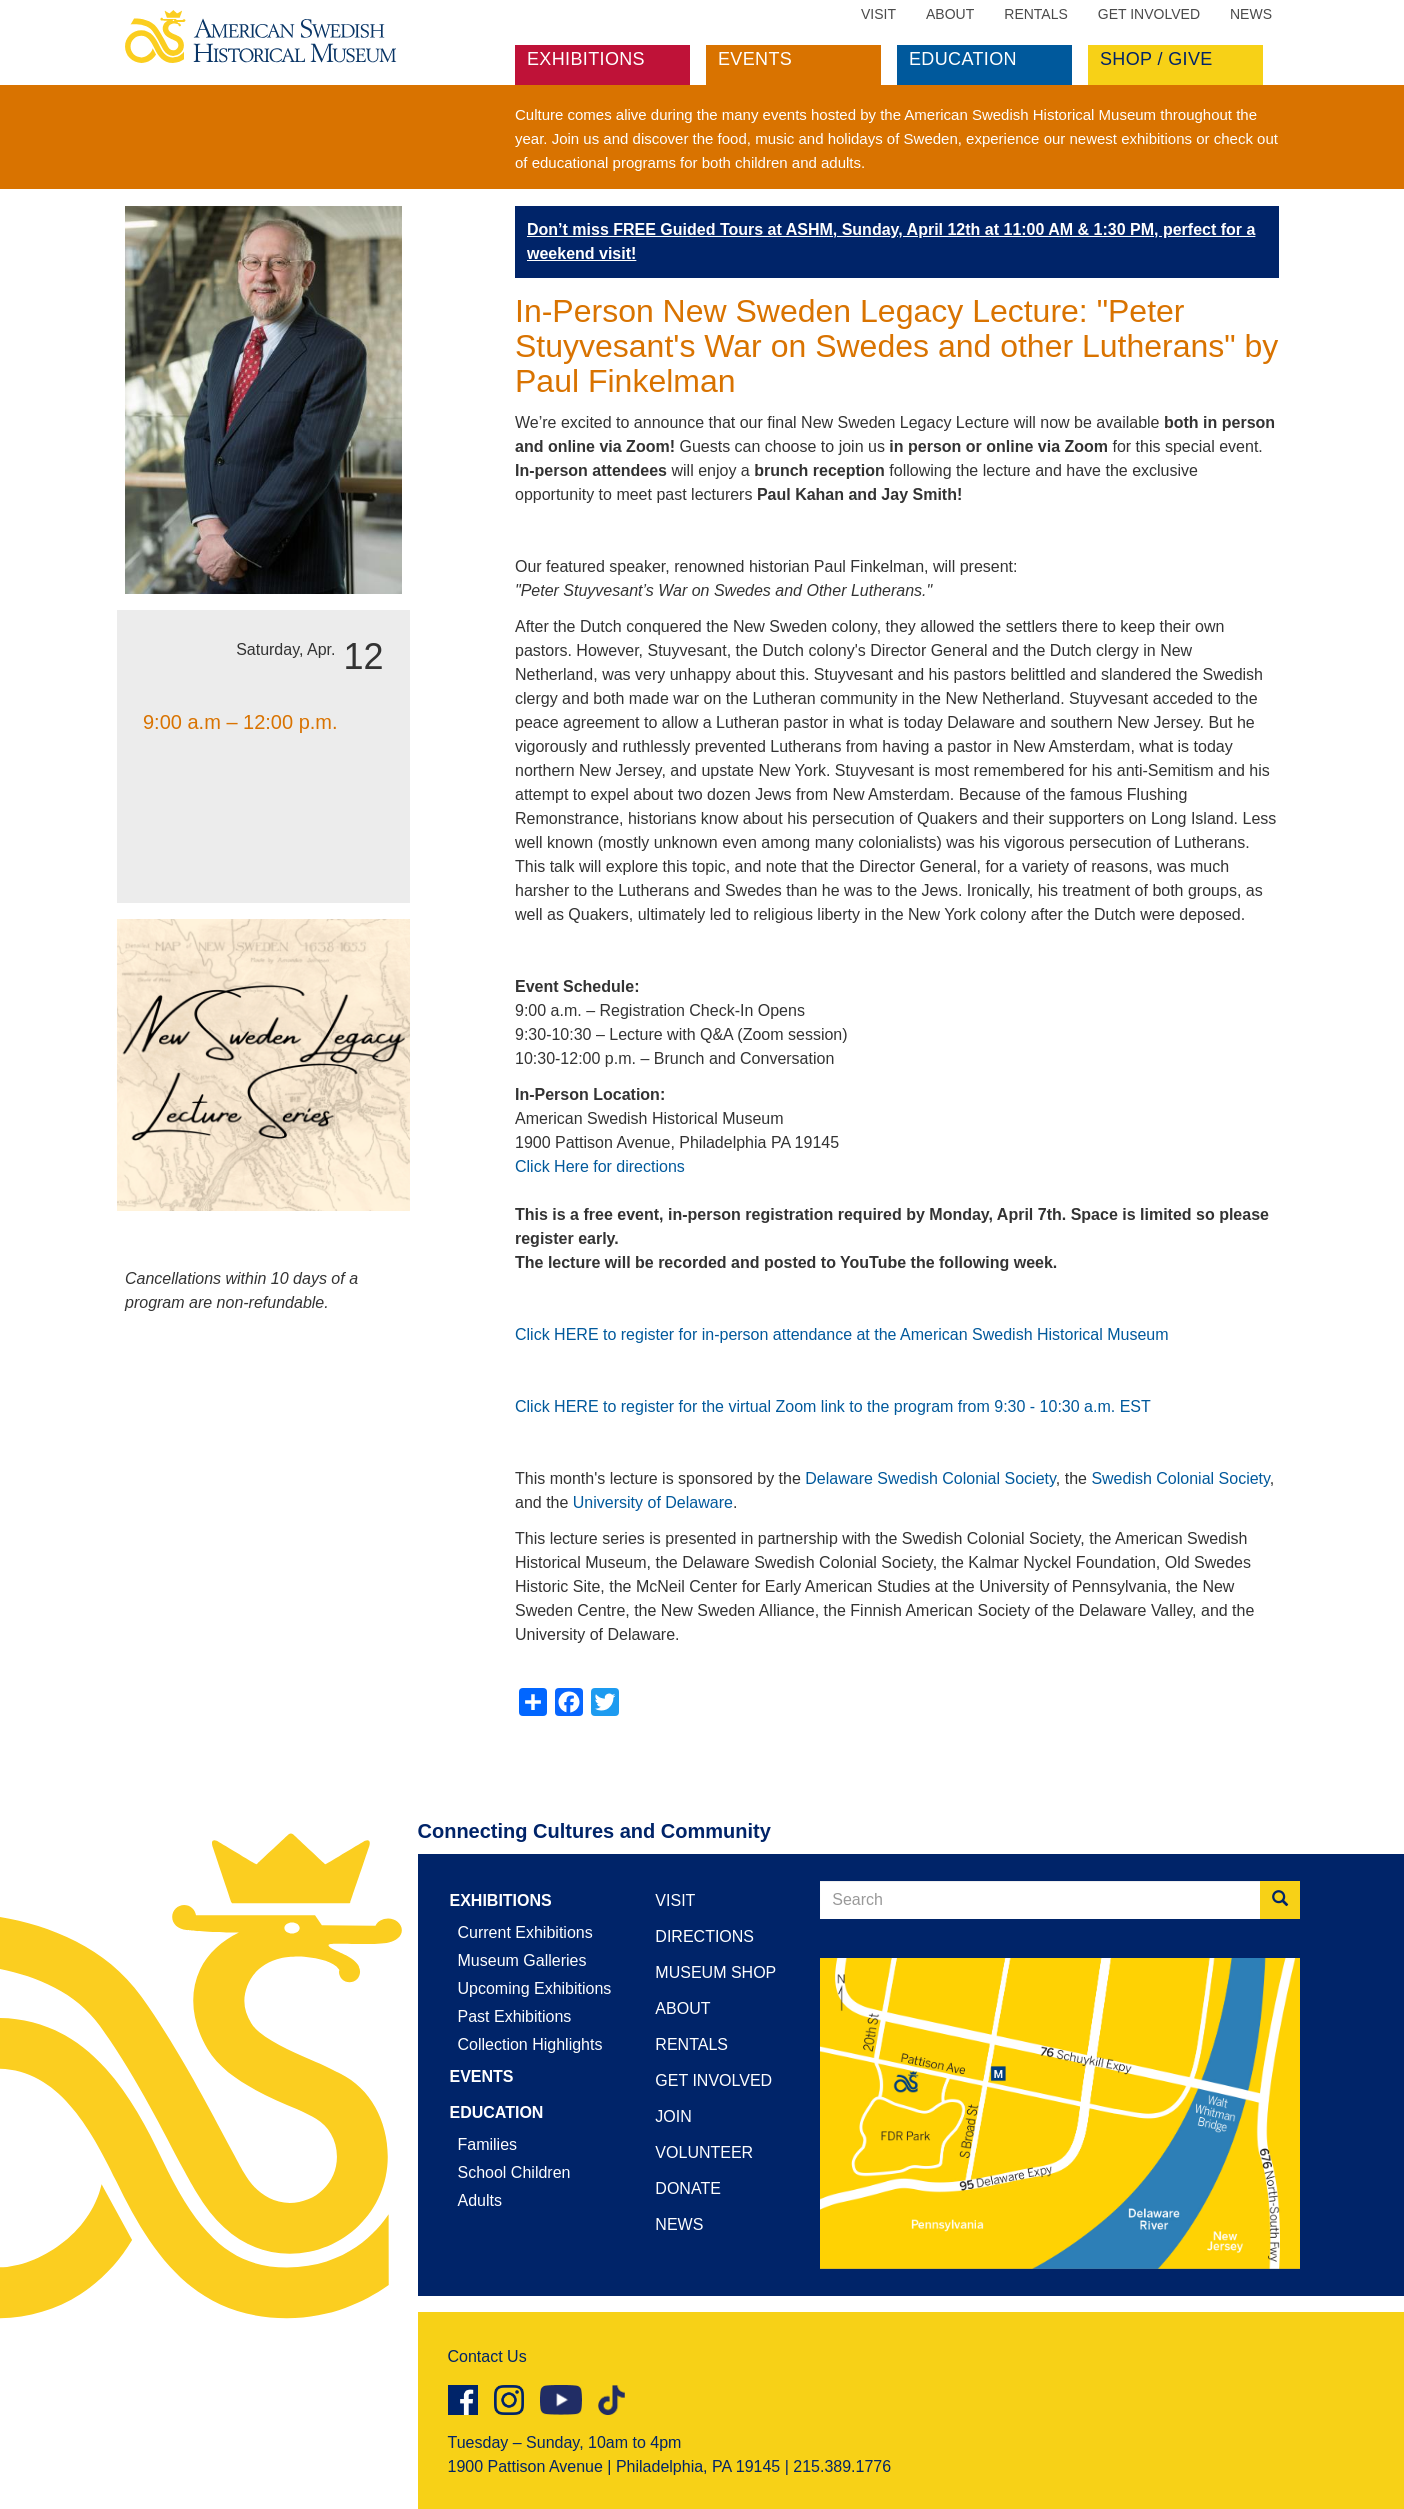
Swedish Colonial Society (1180, 1478)
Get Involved (1149, 14)
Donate (687, 2188)
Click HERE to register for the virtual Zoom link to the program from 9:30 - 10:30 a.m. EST (833, 1406)
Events (755, 59)
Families (488, 2144)
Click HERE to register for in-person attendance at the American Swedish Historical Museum (842, 1334)
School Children (514, 2172)
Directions (704, 1936)
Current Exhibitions (525, 1932)
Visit (878, 14)
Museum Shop (715, 1972)
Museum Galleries (522, 1960)
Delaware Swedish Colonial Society (930, 1478)
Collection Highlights (530, 2044)
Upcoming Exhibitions (535, 1988)
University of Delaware (653, 1502)
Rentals (1036, 14)
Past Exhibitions (515, 2016)
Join (673, 2116)
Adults (480, 2200)
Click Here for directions (600, 1166)
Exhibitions (586, 59)
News (1251, 14)
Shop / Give (1156, 59)
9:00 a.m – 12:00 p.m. (240, 722)
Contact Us (487, 2356)
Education (963, 59)
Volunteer (704, 2152)
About (950, 14)
